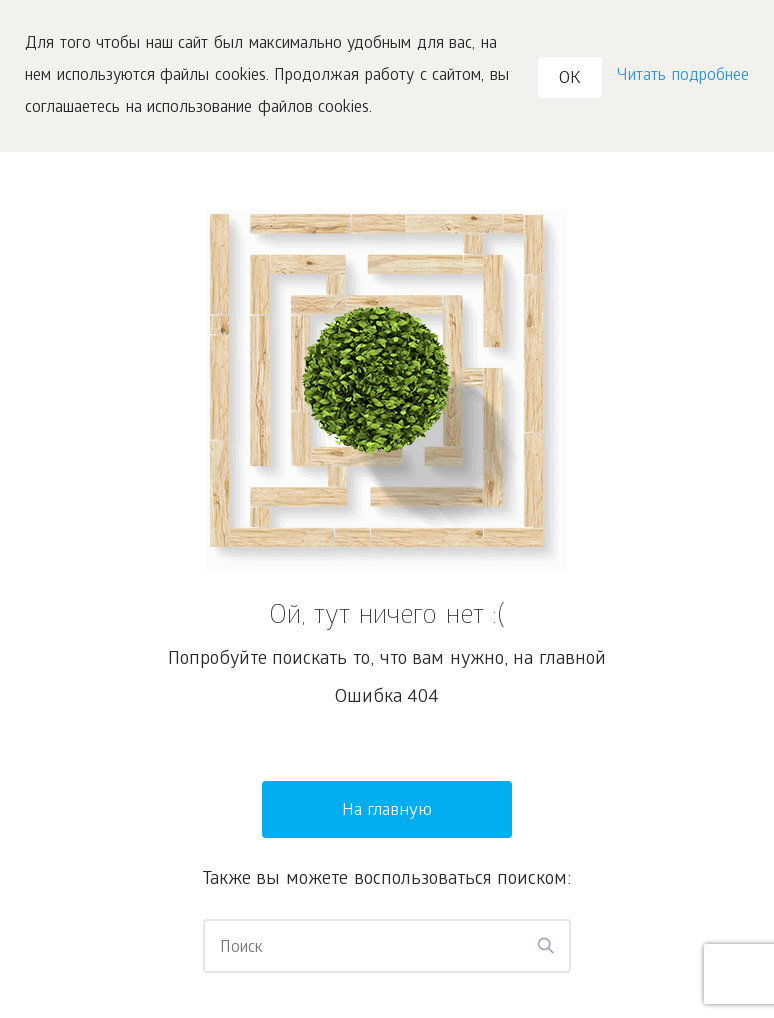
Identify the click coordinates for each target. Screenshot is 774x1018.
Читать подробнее (683, 76)
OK (570, 79)
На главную (387, 811)
